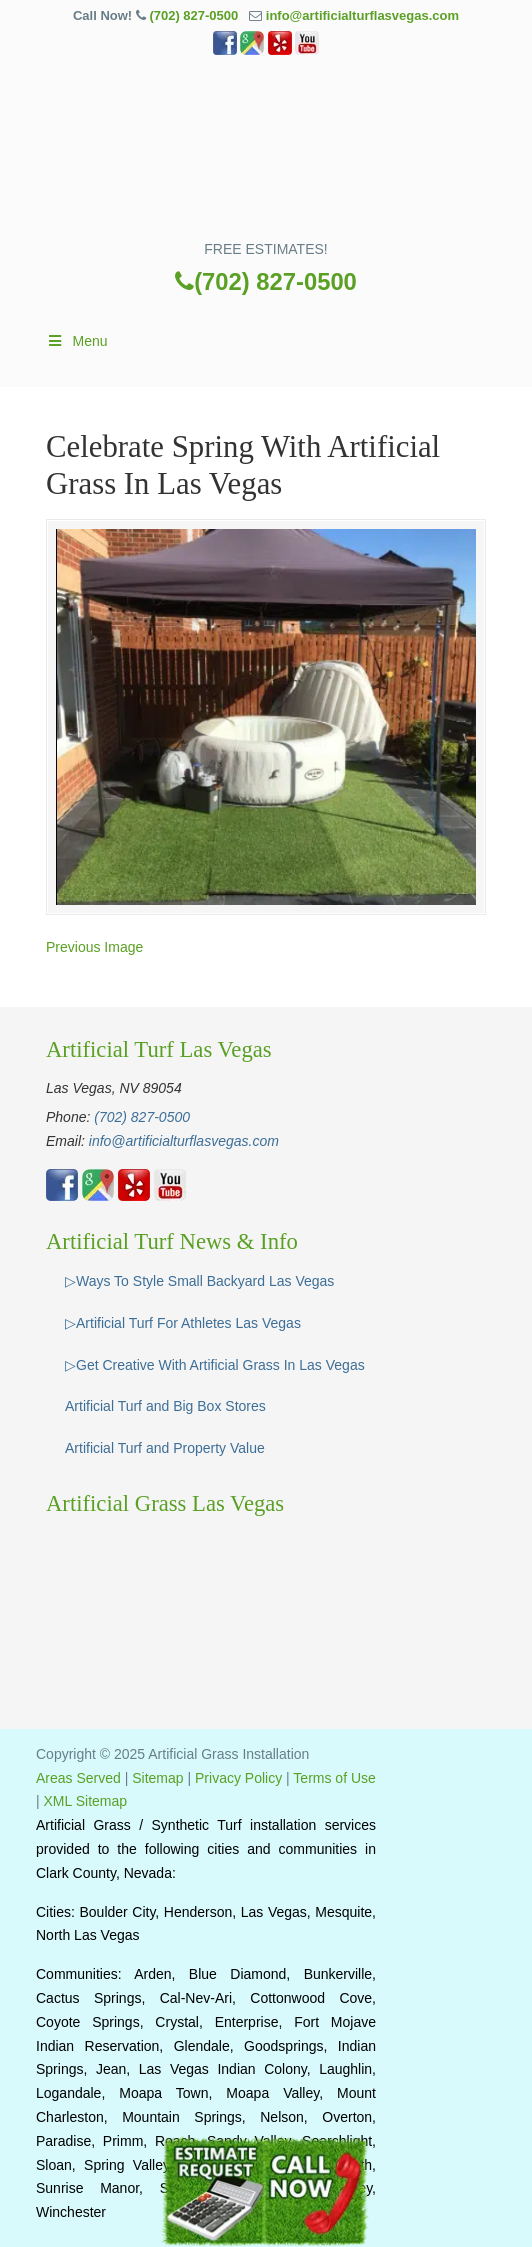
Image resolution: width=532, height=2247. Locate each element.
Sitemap (157, 1778)
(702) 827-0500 (193, 15)
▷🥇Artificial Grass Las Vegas (266, 155)
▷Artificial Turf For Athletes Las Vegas (183, 1323)
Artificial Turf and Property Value (165, 1448)
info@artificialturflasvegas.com (362, 15)
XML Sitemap (86, 1801)
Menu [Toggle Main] (77, 341)
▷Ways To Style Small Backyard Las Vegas (199, 1281)
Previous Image (94, 947)
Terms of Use (334, 1778)
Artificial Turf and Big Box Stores (165, 1406)
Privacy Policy (238, 1778)
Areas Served (78, 1778)
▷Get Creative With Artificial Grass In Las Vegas (215, 1365)
